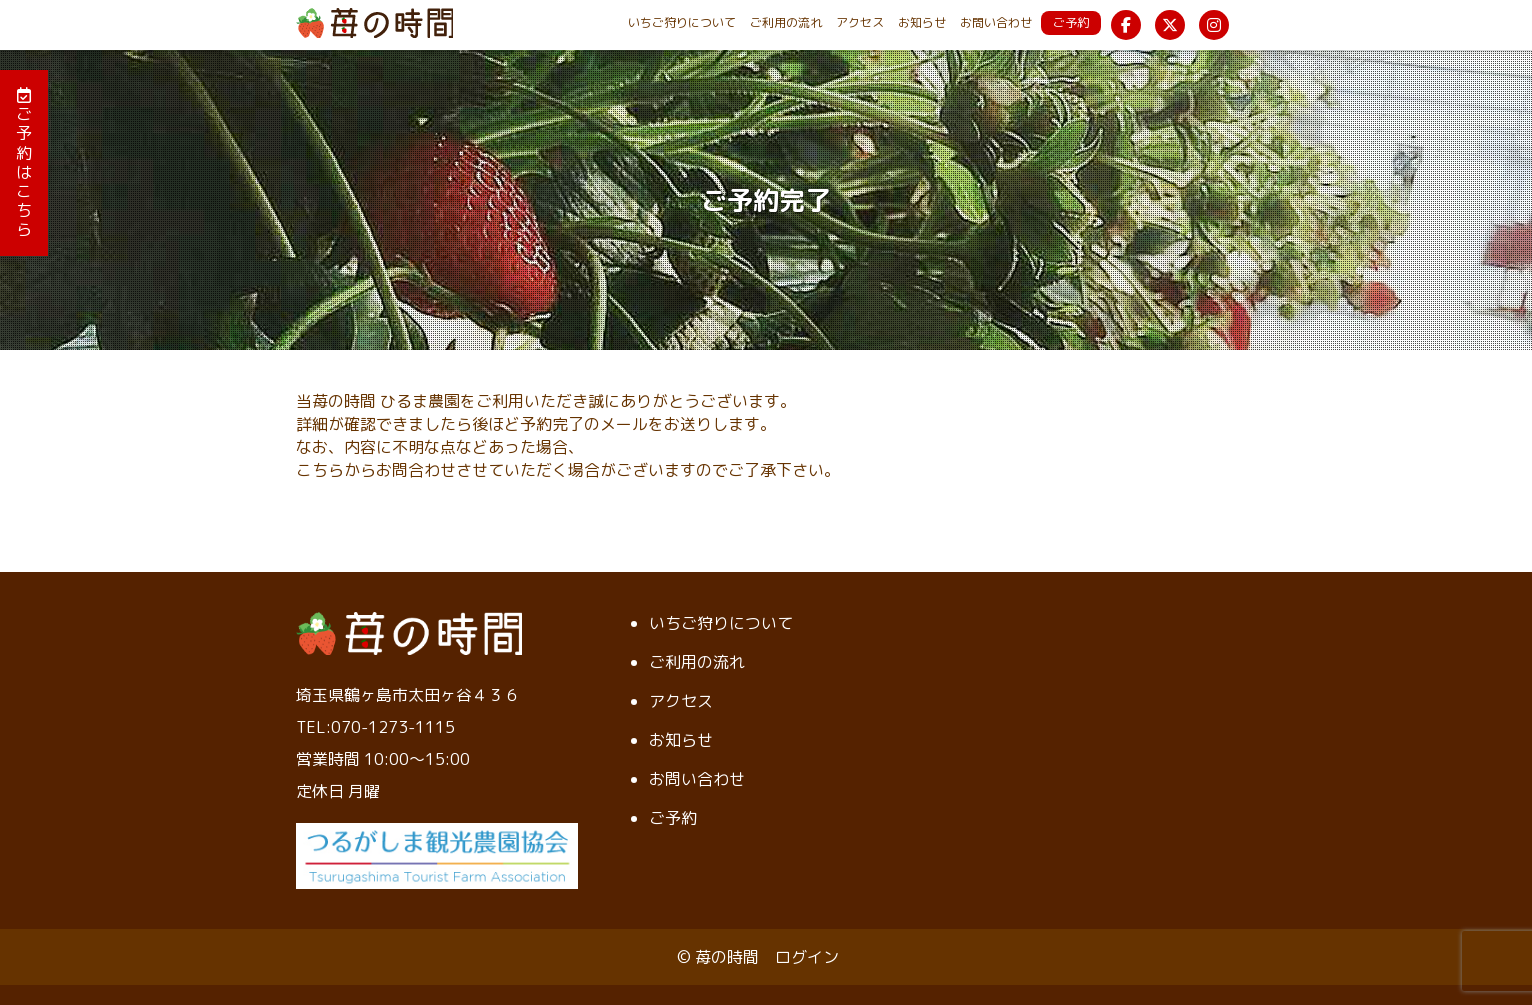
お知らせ (922, 22)
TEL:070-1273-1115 (375, 727)
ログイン (807, 957)
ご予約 (1071, 22)
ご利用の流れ (786, 22)
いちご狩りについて (682, 22)
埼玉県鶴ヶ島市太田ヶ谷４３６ (408, 695)
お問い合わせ (996, 22)
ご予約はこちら (24, 163)
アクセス (860, 22)
